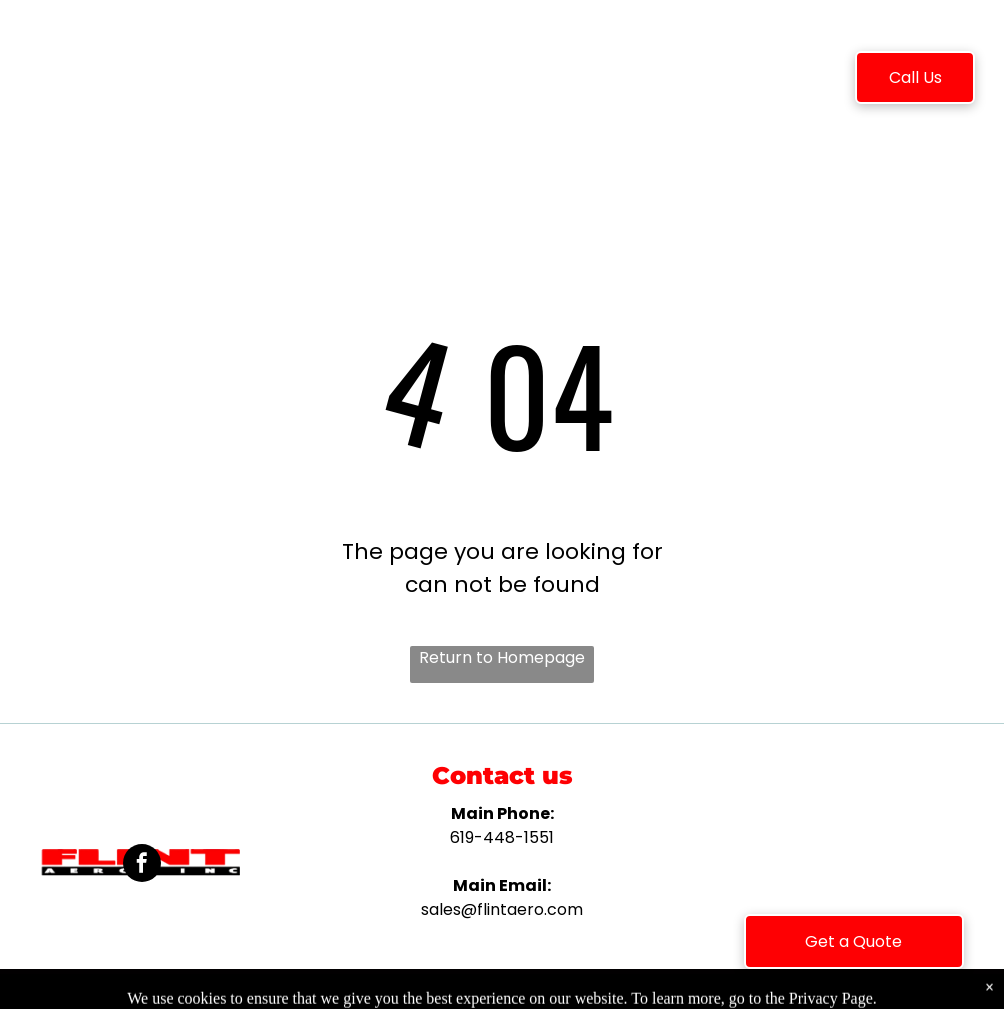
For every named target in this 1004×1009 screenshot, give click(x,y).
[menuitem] (250, 81)
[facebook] (142, 865)
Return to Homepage (502, 657)
